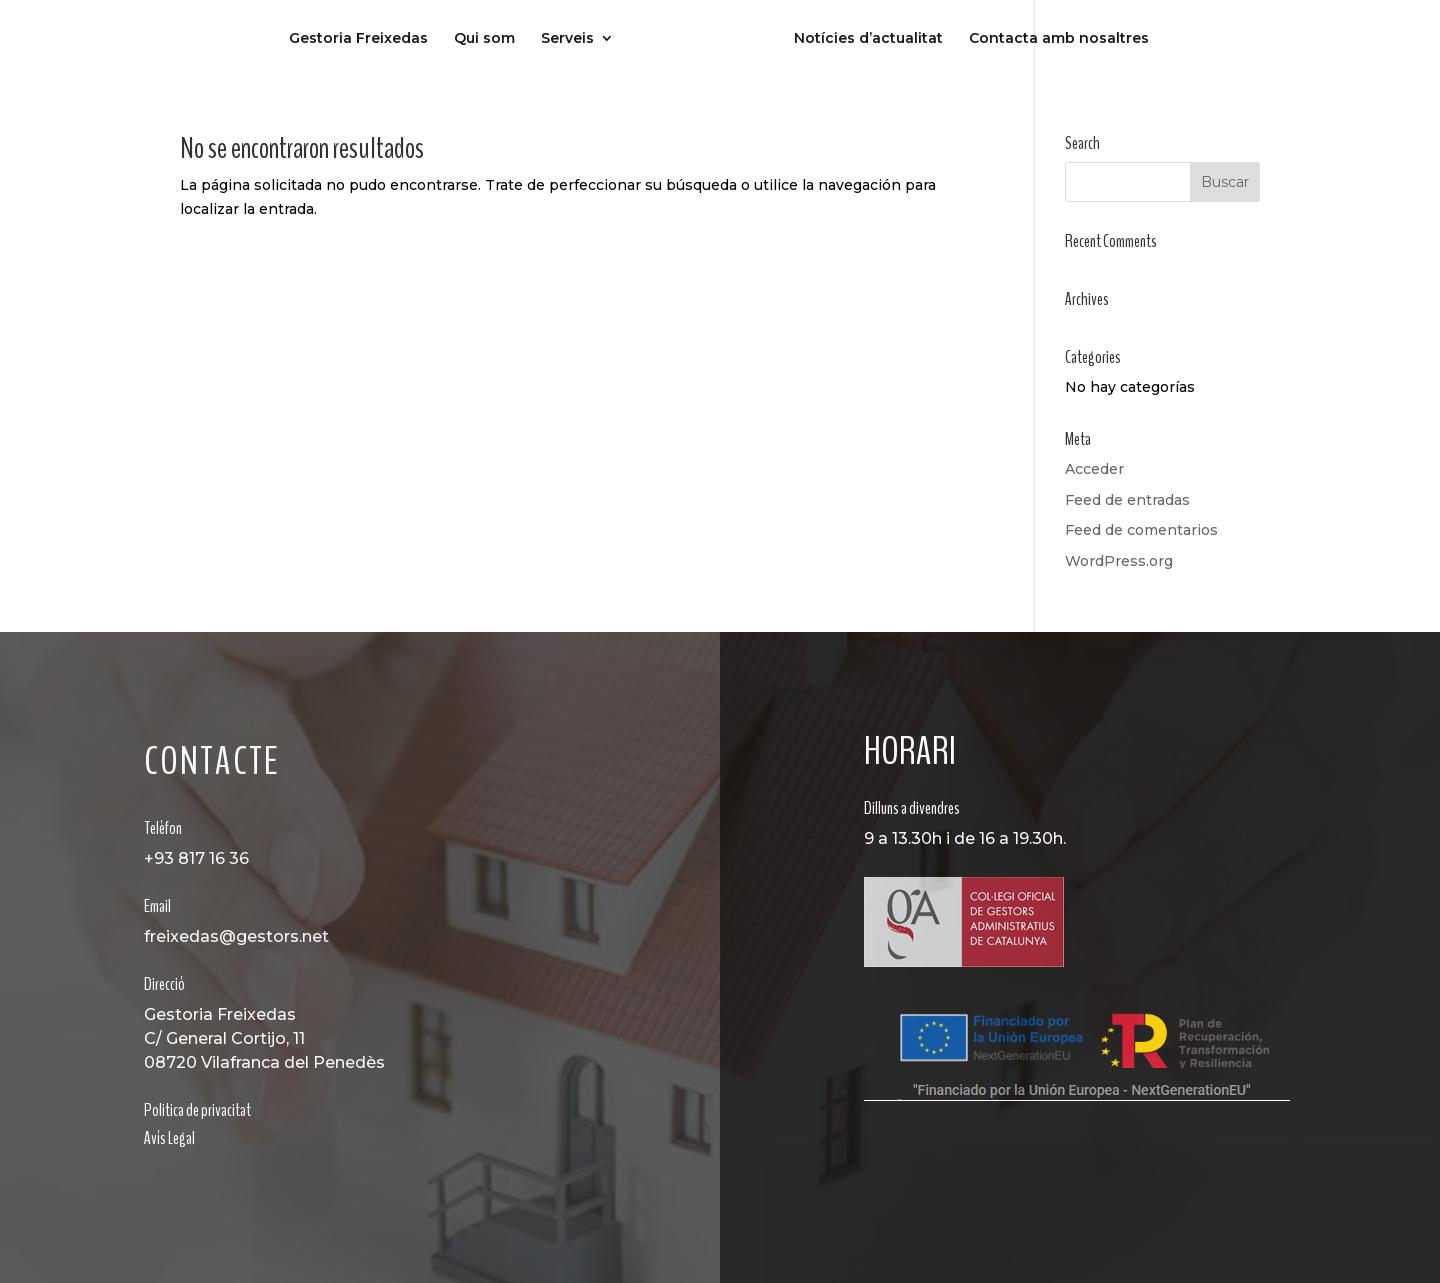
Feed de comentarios (1141, 530)
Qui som (484, 39)
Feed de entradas (1127, 500)
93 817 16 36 (201, 858)
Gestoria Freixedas (358, 39)
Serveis (567, 39)
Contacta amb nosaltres (1059, 39)
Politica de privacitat (197, 1110)
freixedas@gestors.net (236, 936)
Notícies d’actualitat (868, 39)
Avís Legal (169, 1138)
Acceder (1094, 469)
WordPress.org (1119, 561)
